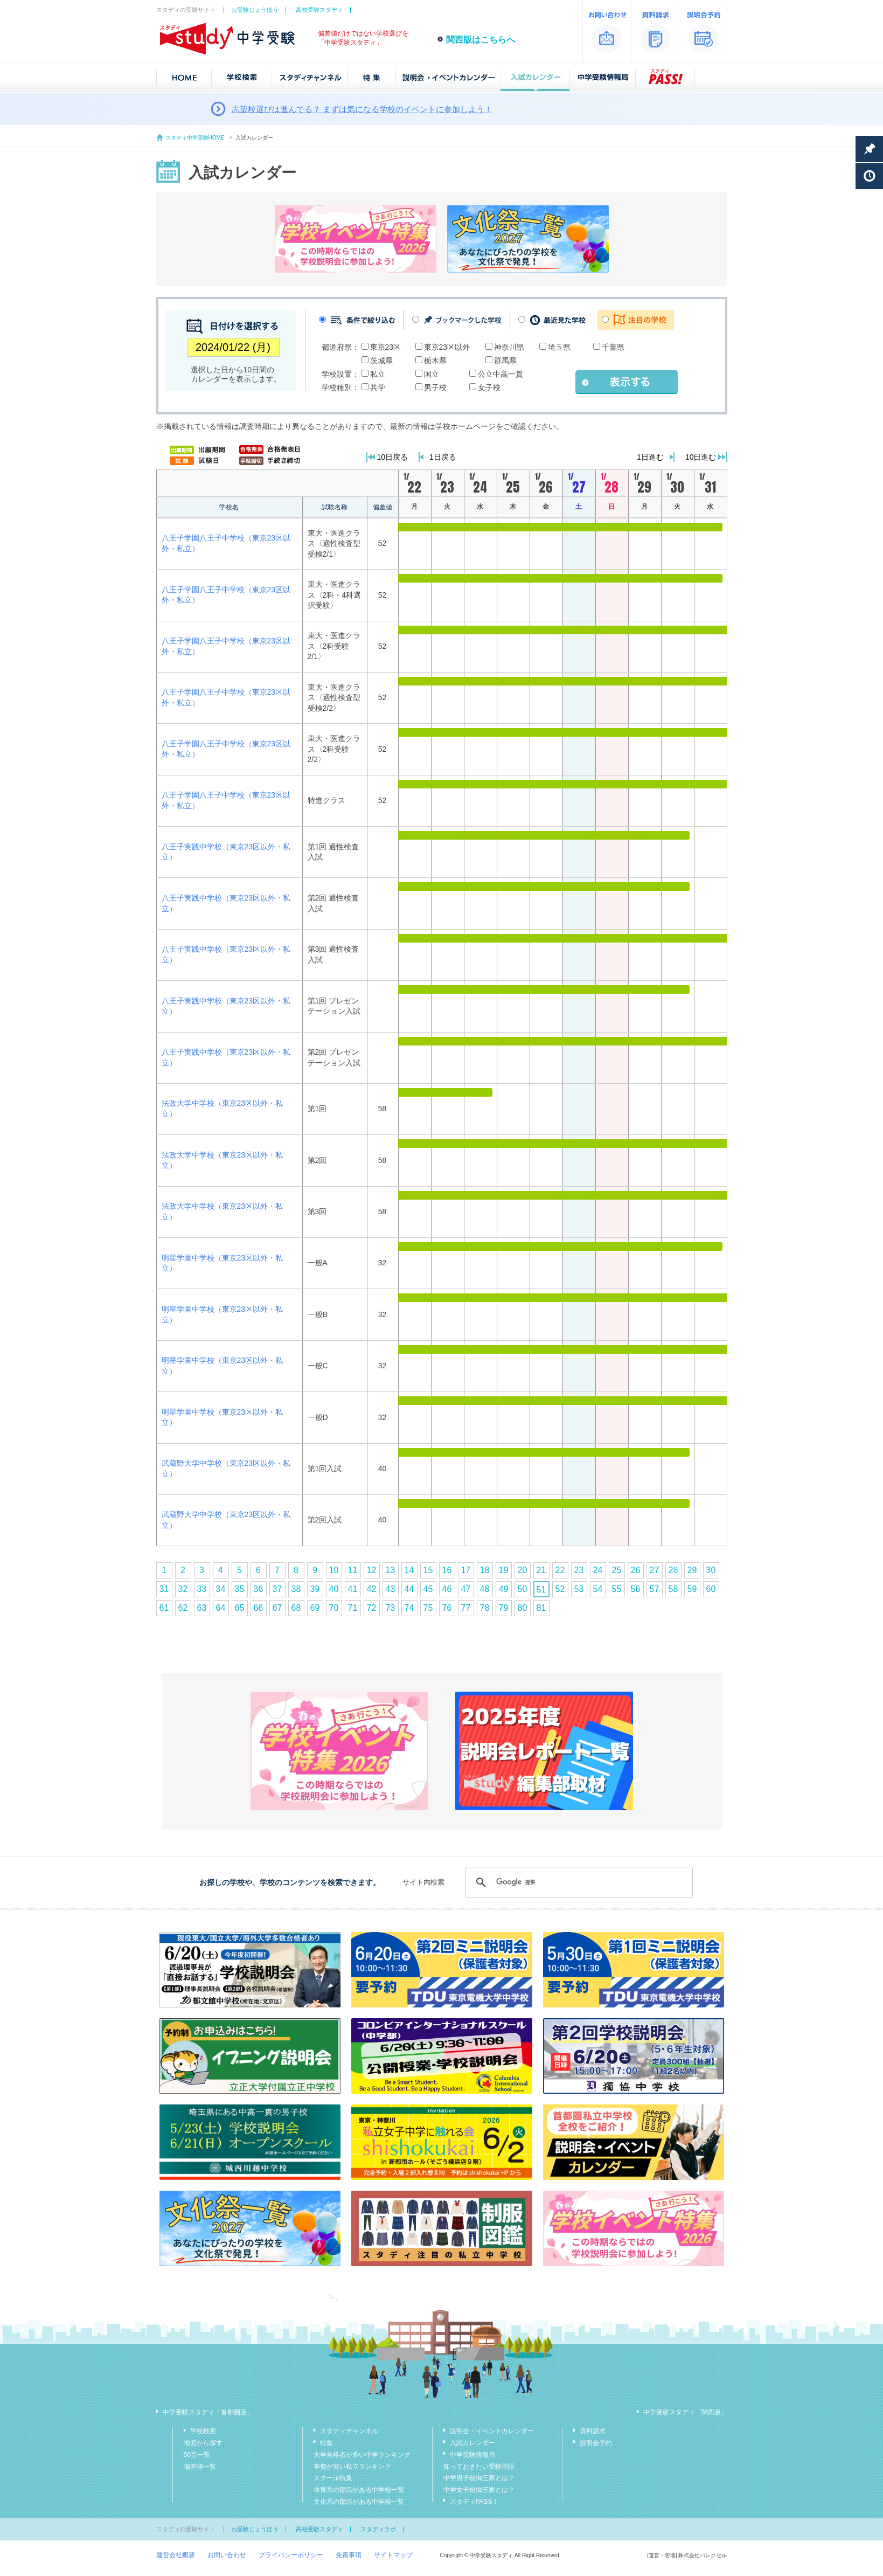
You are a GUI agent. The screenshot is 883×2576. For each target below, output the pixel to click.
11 (353, 1570)
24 (598, 1570)
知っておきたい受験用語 (478, 2466)
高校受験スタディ (319, 9)
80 (522, 1607)
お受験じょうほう (255, 9)
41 (353, 1589)
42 (372, 1589)
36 (258, 1589)
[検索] (577, 1882)
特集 (326, 2443)
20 (522, 1570)
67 (277, 1607)
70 (334, 1607)
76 (447, 1607)
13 (390, 1570)
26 (636, 1570)
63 (202, 1607)
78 (485, 1607)
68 (296, 1607)
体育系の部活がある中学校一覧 (359, 2490)
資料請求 (593, 2431)
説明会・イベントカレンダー (492, 2431)
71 (353, 1607)
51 (541, 1589)
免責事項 (348, 2555)
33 (202, 1589)
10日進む (701, 457)
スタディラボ (378, 2529)
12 (372, 1570)
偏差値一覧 (200, 2466)
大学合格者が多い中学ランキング (362, 2455)
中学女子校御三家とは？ (478, 2490)
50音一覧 (197, 2455)
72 (372, 1607)
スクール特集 (333, 2478)
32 (183, 1589)
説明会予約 (596, 2443)
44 (409, 1589)
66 (258, 1607)
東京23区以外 (447, 347)
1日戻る (442, 457)
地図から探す (203, 2443)
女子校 (489, 387)
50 (522, 1589)
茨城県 (381, 360)
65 (240, 1607)
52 (560, 1589)
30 (711, 1570)
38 (296, 1589)
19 (504, 1570)
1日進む (650, 457)
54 (598, 1589)
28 (673, 1570)
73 (390, 1607)
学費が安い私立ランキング (352, 2466)
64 (221, 1607)
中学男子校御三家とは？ (478, 2478)
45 (428, 1589)
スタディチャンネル (349, 2431)
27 (654, 1570)
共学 (377, 387)
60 (711, 1589)
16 (447, 1570)
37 (277, 1589)
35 (240, 1589)
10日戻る (392, 457)
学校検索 (203, 2431)
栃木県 (435, 360)
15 (428, 1570)
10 (334, 1570)
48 (485, 1589)
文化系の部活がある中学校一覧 (359, 2501)
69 (315, 1607)
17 (466, 1570)
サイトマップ (393, 2555)
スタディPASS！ (474, 2501)
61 (164, 1607)
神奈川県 (509, 347)
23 (579, 1570)
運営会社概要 (175, 2555)
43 (390, 1589)
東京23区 (385, 347)
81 (541, 1607)
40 (334, 1589)
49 (504, 1589)
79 (504, 1607)
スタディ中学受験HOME (195, 138)
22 (560, 1570)
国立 (431, 374)
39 (315, 1589)
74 (409, 1607)
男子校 (435, 387)
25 (617, 1570)
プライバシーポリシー (291, 2555)
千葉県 (613, 347)
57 (654, 1589)
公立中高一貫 (500, 374)
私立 (377, 374)
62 (183, 1607)
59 (692, 1589)
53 (579, 1589)
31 (164, 1589)
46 (447, 1589)
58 (673, 1589)
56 (636, 1589)
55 (617, 1589)
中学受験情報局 (472, 2455)
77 (466, 1607)
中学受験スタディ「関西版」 (685, 2412)
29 (692, 1570)
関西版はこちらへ (480, 39)
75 (428, 1607)
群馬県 (505, 360)
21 (541, 1570)
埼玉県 (559, 347)
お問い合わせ (226, 2555)
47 (466, 1589)
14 (409, 1570)
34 (221, 1589)
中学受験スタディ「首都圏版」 (208, 2412)
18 (485, 1570)
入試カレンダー (472, 2443)
